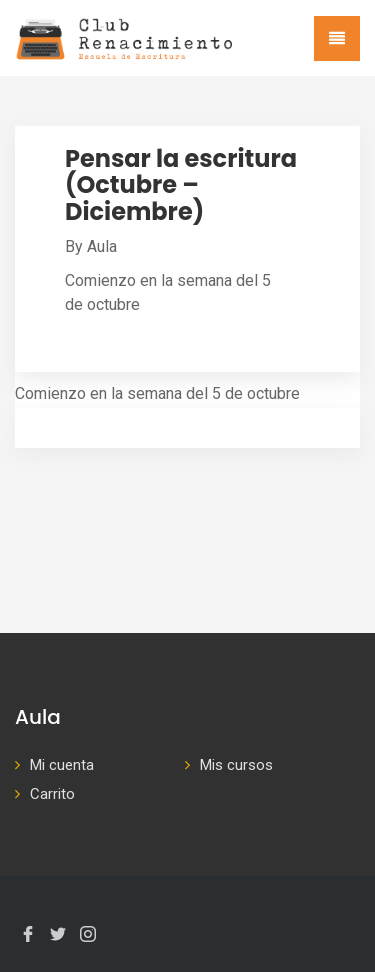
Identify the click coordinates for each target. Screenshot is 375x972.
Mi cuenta (62, 765)
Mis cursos (236, 765)
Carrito (52, 794)
